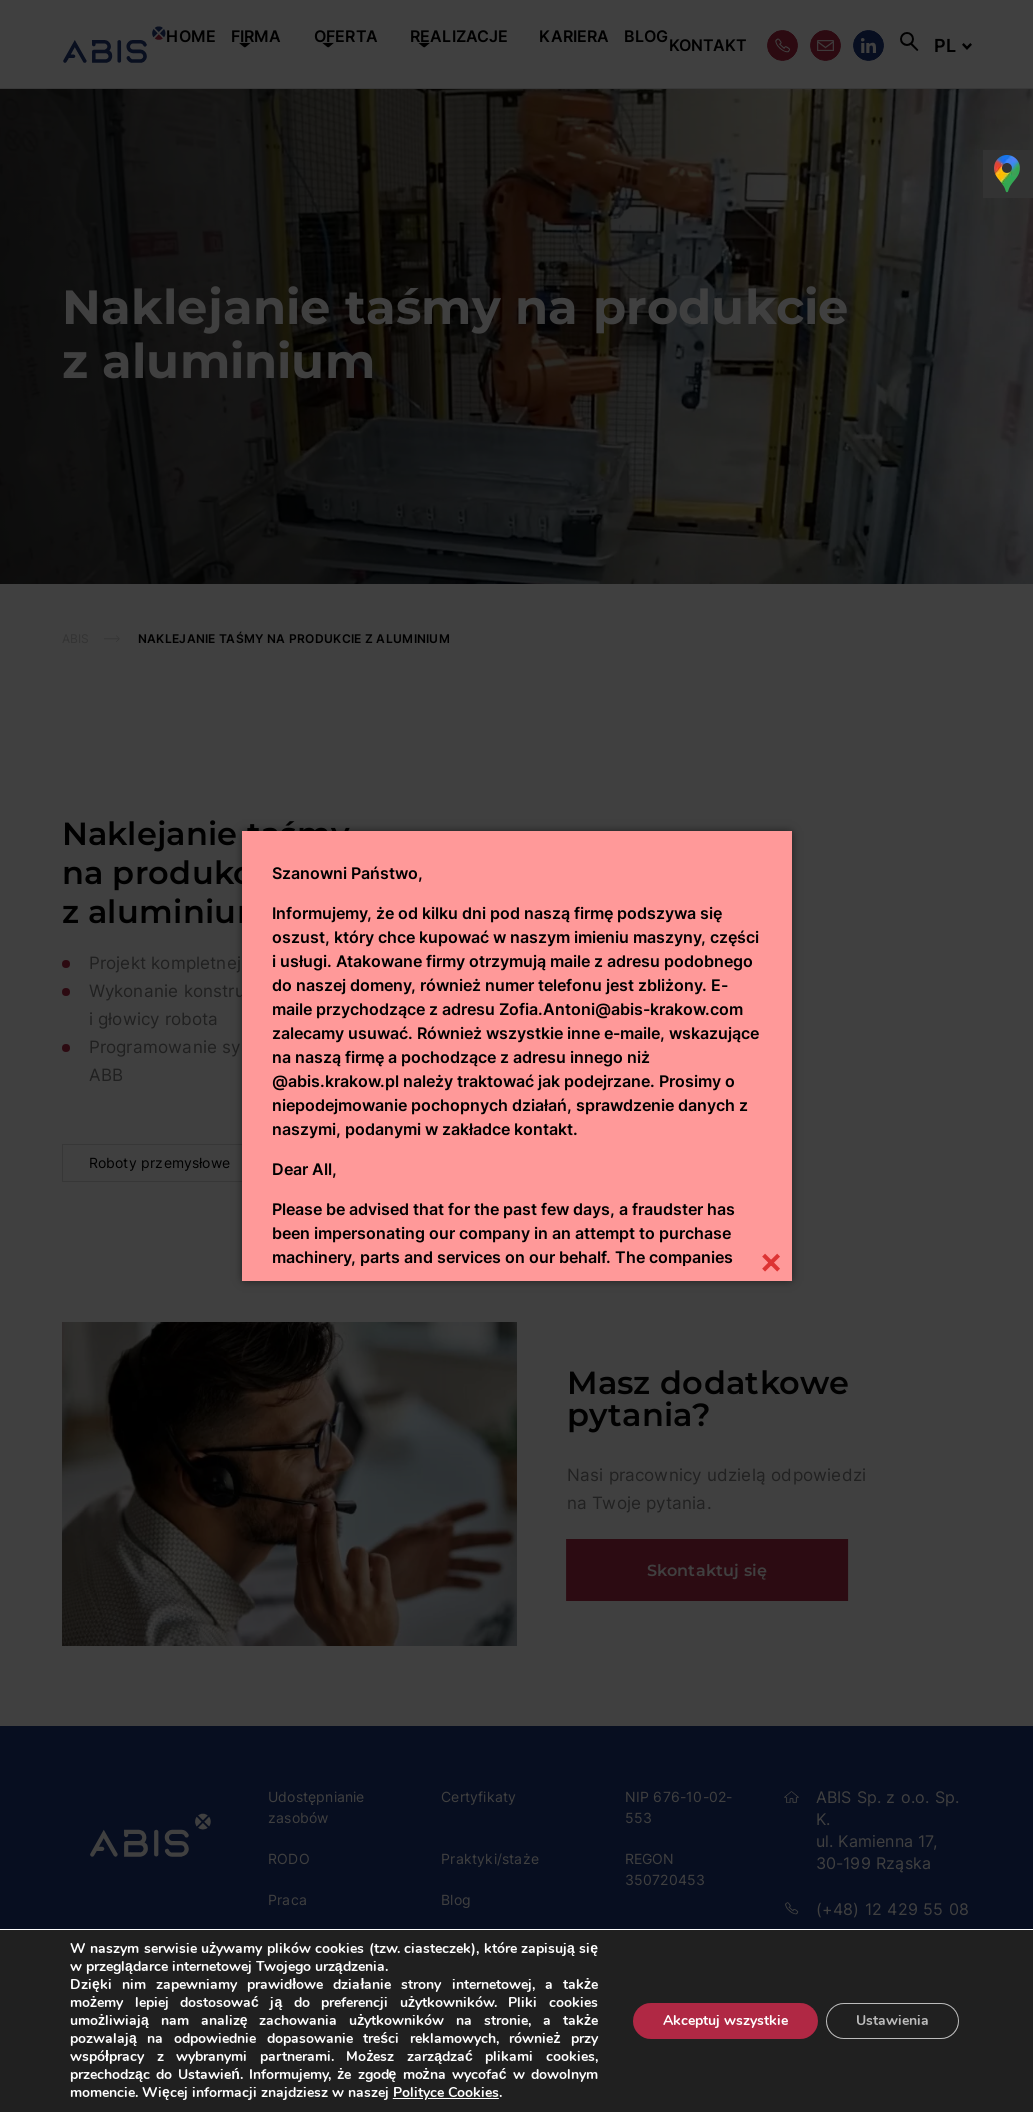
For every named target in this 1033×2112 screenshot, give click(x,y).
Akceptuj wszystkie (725, 2020)
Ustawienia (892, 2020)
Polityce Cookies (446, 2092)
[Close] (771, 1260)
